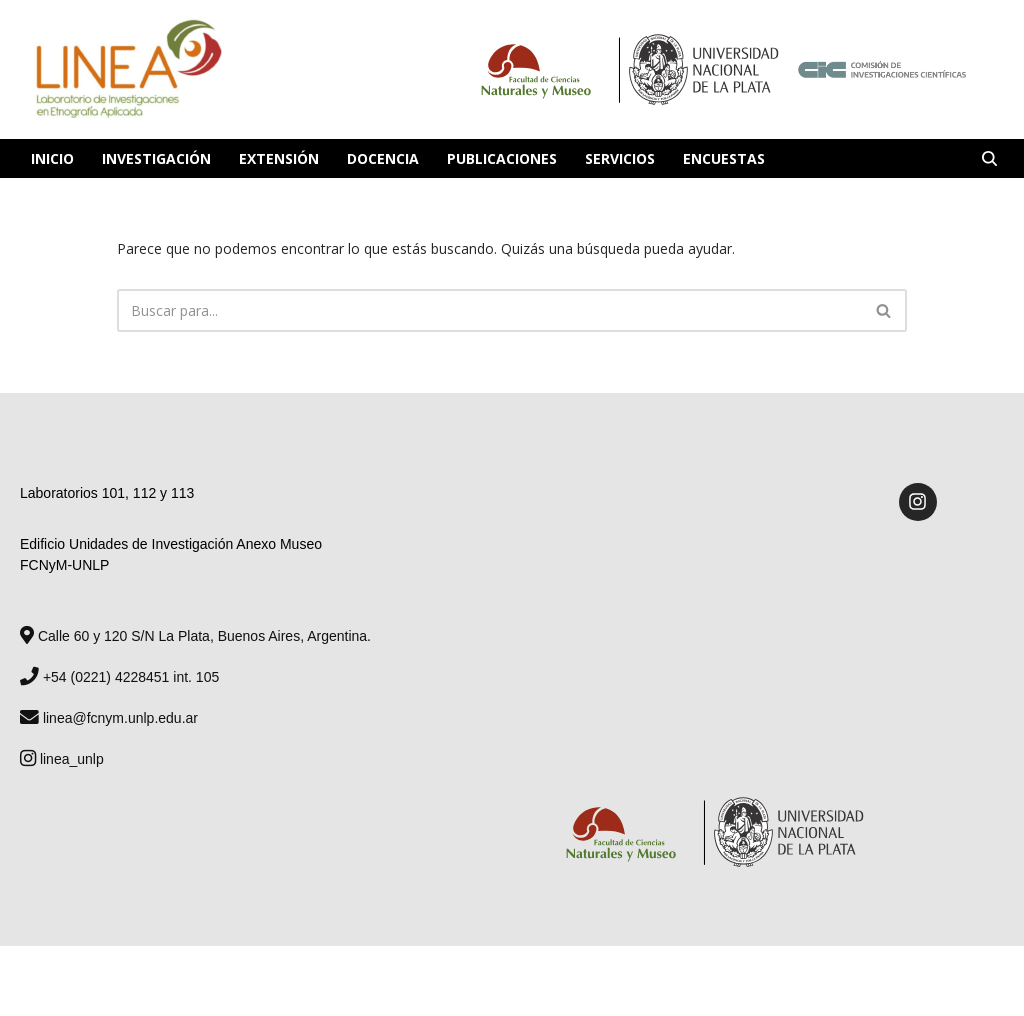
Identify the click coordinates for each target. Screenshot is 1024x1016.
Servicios (620, 158)
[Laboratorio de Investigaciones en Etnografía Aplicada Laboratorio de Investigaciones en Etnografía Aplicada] (127, 69)
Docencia (383, 158)
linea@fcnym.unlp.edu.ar (109, 718)
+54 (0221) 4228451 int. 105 (119, 677)
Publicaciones (502, 158)
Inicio (52, 158)
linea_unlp (62, 759)
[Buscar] (989, 158)
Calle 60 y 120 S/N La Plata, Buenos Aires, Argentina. (195, 636)
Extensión (279, 158)
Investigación (156, 158)
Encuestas (724, 158)
